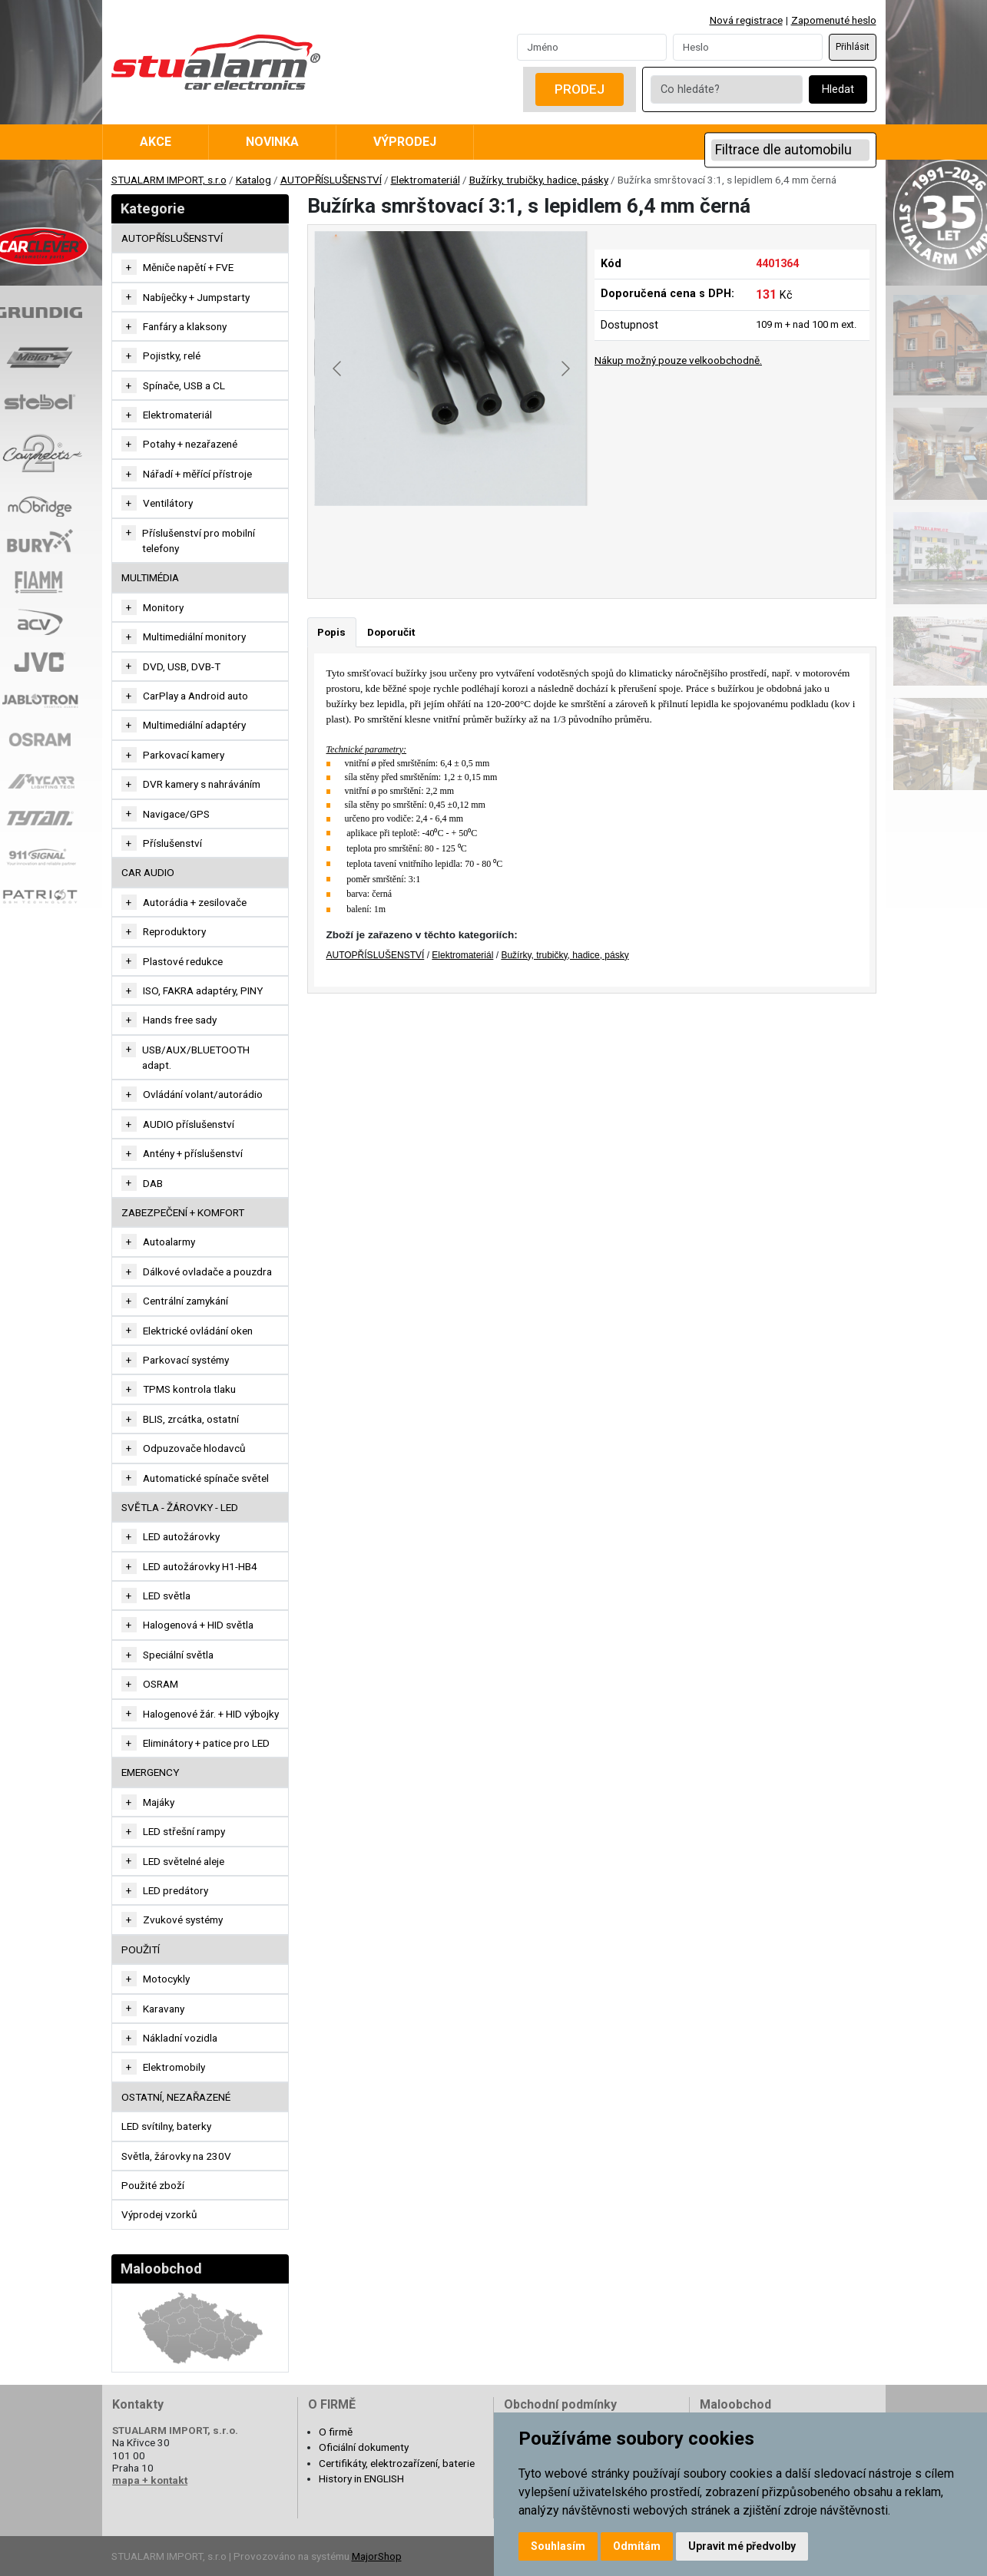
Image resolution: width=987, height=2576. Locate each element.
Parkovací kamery (183, 755)
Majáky (158, 1802)
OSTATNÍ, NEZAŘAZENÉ (175, 2097)
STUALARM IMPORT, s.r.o (169, 180)
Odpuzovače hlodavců (194, 1448)
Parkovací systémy (186, 1360)
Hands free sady (180, 1020)
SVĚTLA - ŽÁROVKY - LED (179, 1507)
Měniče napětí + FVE (188, 267)
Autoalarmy (169, 1241)
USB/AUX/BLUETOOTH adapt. (196, 1057)
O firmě (336, 2432)
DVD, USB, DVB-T (181, 666)
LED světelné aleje (183, 1861)
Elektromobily (174, 2067)
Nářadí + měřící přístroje (197, 474)
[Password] (748, 47)
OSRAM (160, 1684)
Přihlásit (852, 46)
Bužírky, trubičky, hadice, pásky (538, 180)
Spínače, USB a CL (184, 385)
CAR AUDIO (147, 872)
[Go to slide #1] (372, 539)
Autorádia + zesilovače (195, 902)
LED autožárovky (181, 1536)
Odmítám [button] (637, 2546)
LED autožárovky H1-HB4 (200, 1566)
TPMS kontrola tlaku (189, 1389)
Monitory (163, 607)
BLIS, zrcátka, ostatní (191, 1419)
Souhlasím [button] (558, 2546)
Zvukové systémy (183, 1919)
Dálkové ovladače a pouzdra (207, 1271)
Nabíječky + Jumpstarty (196, 297)
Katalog (253, 180)
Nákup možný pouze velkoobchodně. (678, 360)
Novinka (272, 141)
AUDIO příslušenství (188, 1124)
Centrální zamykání (185, 1301)
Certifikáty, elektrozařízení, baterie (397, 2463)
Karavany (163, 2008)
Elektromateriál (425, 180)
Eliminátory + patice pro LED (206, 1743)
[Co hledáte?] (727, 89)
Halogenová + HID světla (198, 1625)
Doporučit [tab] (391, 632)
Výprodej (404, 141)
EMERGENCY (150, 1772)
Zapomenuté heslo (833, 20)
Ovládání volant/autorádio (203, 1094)
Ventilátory (168, 503)
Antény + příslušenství (193, 1153)
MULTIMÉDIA (150, 577)
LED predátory (175, 1890)
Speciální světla (178, 1654)
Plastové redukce (183, 961)
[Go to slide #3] (531, 539)
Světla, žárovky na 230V (176, 2156)
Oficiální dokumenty (364, 2447)
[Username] (592, 47)
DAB (153, 1183)
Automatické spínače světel (206, 1478)
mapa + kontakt (149, 2480)
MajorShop (377, 2556)
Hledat (838, 89)
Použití (140, 1949)
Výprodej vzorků (159, 2214)
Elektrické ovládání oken (198, 1330)
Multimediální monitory (194, 636)
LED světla (166, 1595)
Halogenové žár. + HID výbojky (211, 1714)
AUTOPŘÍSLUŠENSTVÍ (331, 180)
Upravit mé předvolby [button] (742, 2546)
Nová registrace (746, 20)
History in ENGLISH (361, 2478)
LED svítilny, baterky (166, 2126)
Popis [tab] (331, 632)
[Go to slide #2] (452, 539)
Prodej (579, 89)
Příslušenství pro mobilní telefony (198, 540)
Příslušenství (172, 843)
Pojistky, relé (171, 355)
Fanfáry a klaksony (185, 326)
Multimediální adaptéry (194, 725)
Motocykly (166, 1979)
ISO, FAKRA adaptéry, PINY (203, 990)
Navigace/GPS (176, 814)
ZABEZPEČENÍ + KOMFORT (182, 1212)
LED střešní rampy (184, 1831)
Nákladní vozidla (180, 2038)
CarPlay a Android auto (195, 695)
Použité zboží (152, 2185)
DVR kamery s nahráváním (201, 784)
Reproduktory (174, 931)
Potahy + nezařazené (190, 444)
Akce (155, 141)
